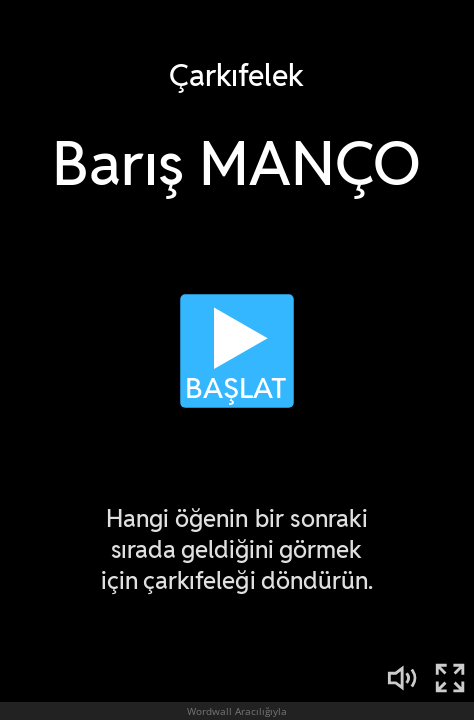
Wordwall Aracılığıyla (237, 711)
